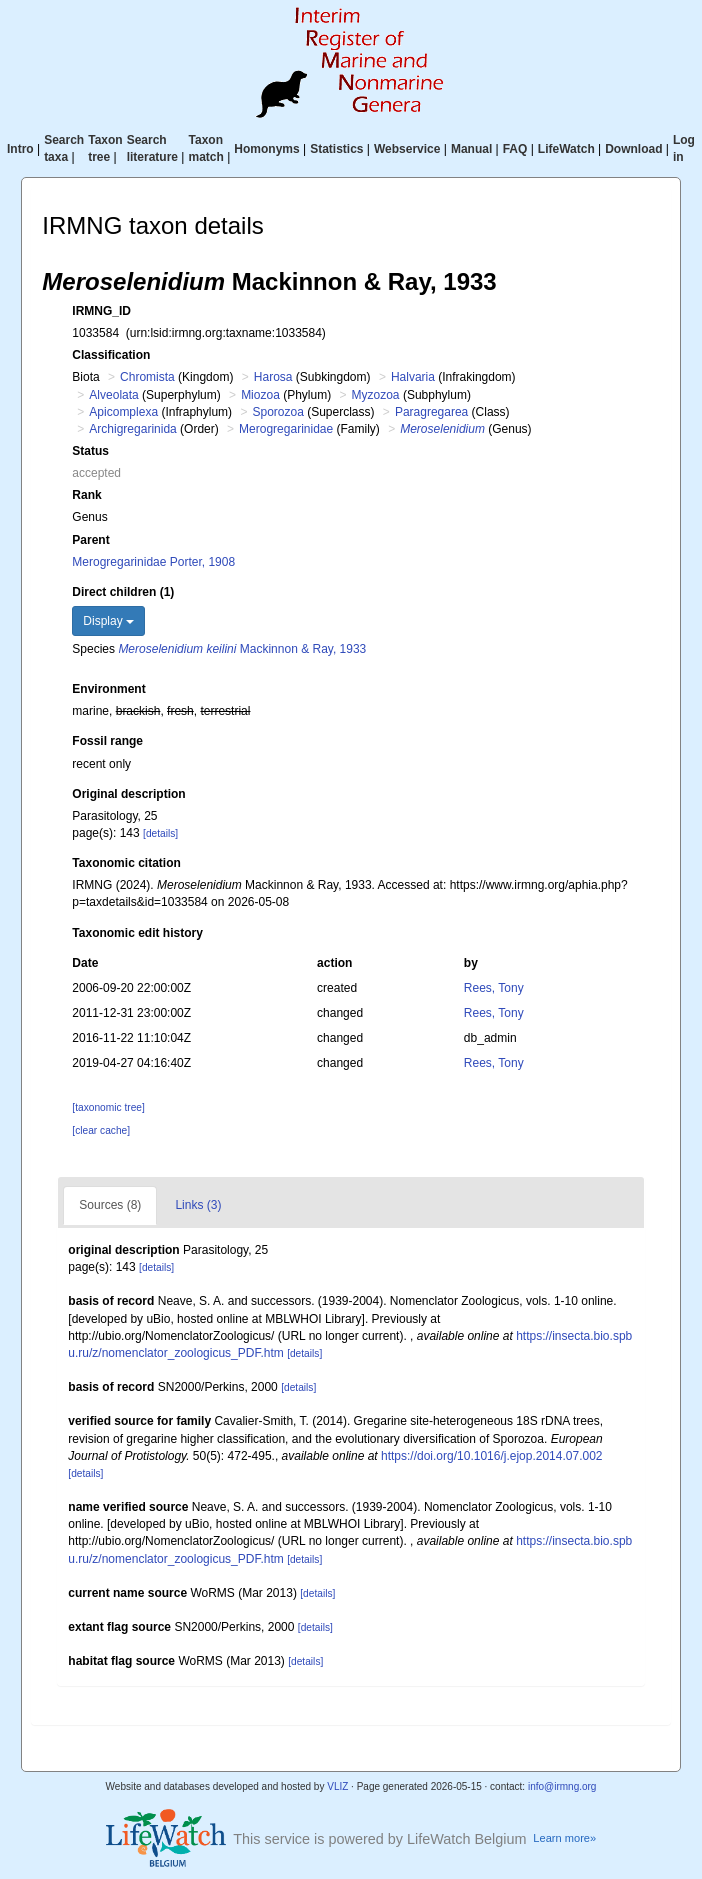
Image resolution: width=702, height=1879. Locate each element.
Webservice (407, 149)
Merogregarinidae (286, 429)
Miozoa (260, 395)
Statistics (336, 149)
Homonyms (266, 149)
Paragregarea (431, 412)
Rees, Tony (494, 988)
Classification (111, 355)
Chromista (147, 377)
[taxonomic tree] (108, 1107)
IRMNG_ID (101, 311)
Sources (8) (110, 1205)
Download (633, 149)
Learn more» (564, 1838)
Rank (86, 495)
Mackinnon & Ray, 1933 (242, 649)
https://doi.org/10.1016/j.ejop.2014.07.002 (492, 1456)
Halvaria (413, 377)
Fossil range (107, 741)
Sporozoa (277, 412)
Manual (471, 149)
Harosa (273, 377)
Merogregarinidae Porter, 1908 (153, 562)
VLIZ (337, 1786)
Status (90, 451)
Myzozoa (376, 395)
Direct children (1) (123, 592)
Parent (90, 540)
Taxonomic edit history (137, 933)
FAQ (515, 149)
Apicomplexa (123, 412)
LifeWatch (566, 149)
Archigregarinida (132, 429)
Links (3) (198, 1205)
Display (108, 621)
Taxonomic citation (126, 863)
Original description (128, 794)
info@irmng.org (562, 1786)
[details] (160, 833)
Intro (20, 149)
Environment (108, 689)
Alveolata (113, 395)
